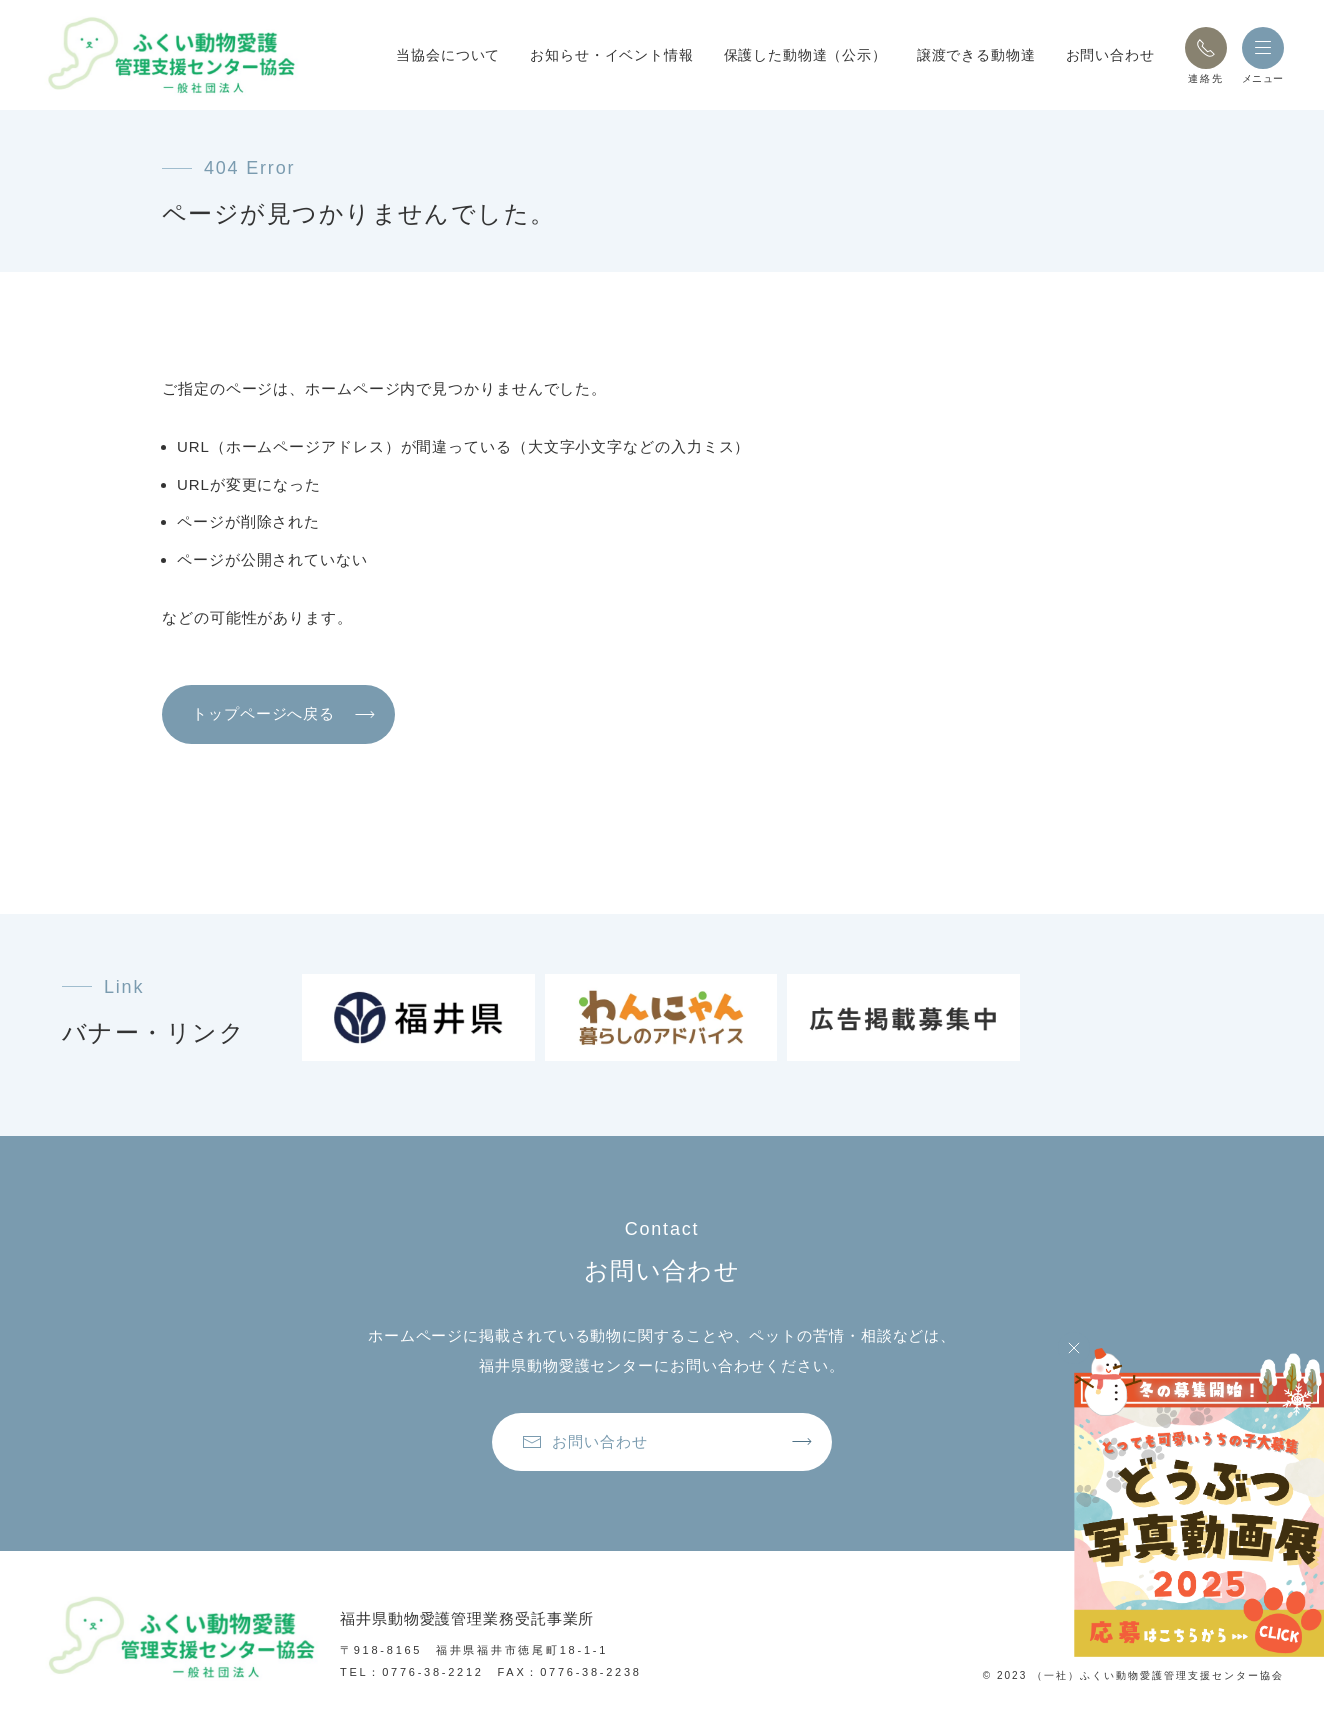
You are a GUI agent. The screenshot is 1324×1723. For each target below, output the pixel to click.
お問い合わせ (1110, 55)
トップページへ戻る (263, 713)
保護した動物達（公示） (805, 55)
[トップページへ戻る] (170, 54)
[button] (1206, 48)
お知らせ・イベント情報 (611, 55)
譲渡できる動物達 (976, 55)
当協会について (448, 55)
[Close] (1074, 1348)
